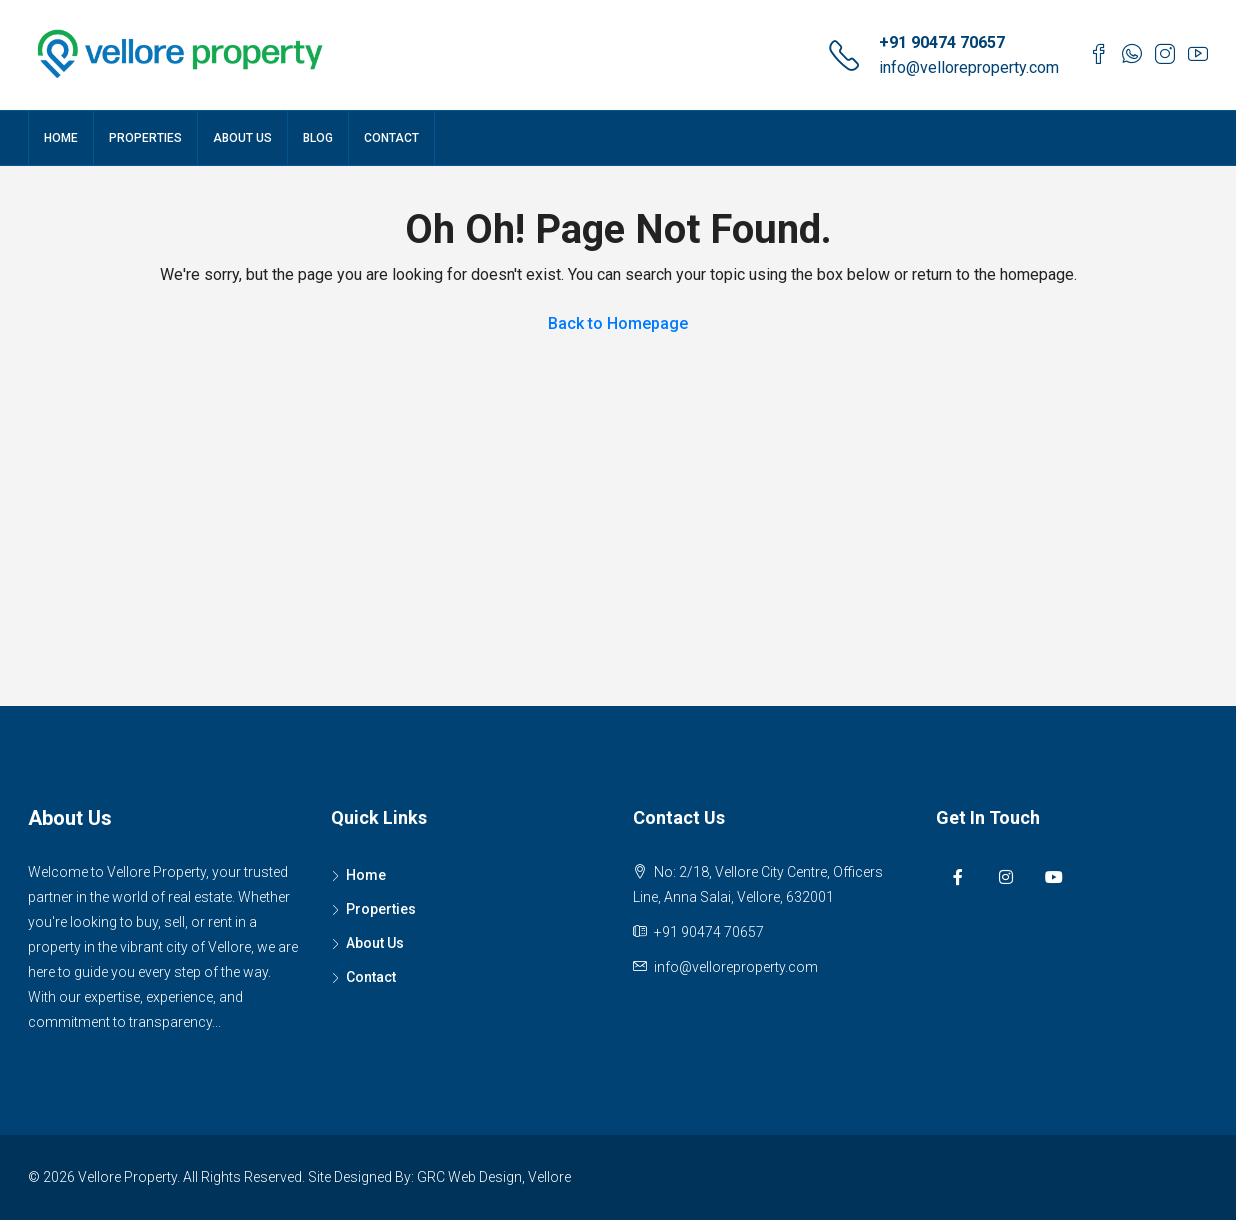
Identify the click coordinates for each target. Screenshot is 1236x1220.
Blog (318, 138)
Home (61, 138)
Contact (391, 138)
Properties (145, 138)
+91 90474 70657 (942, 42)
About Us (242, 138)
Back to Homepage (618, 323)
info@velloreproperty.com (969, 67)
